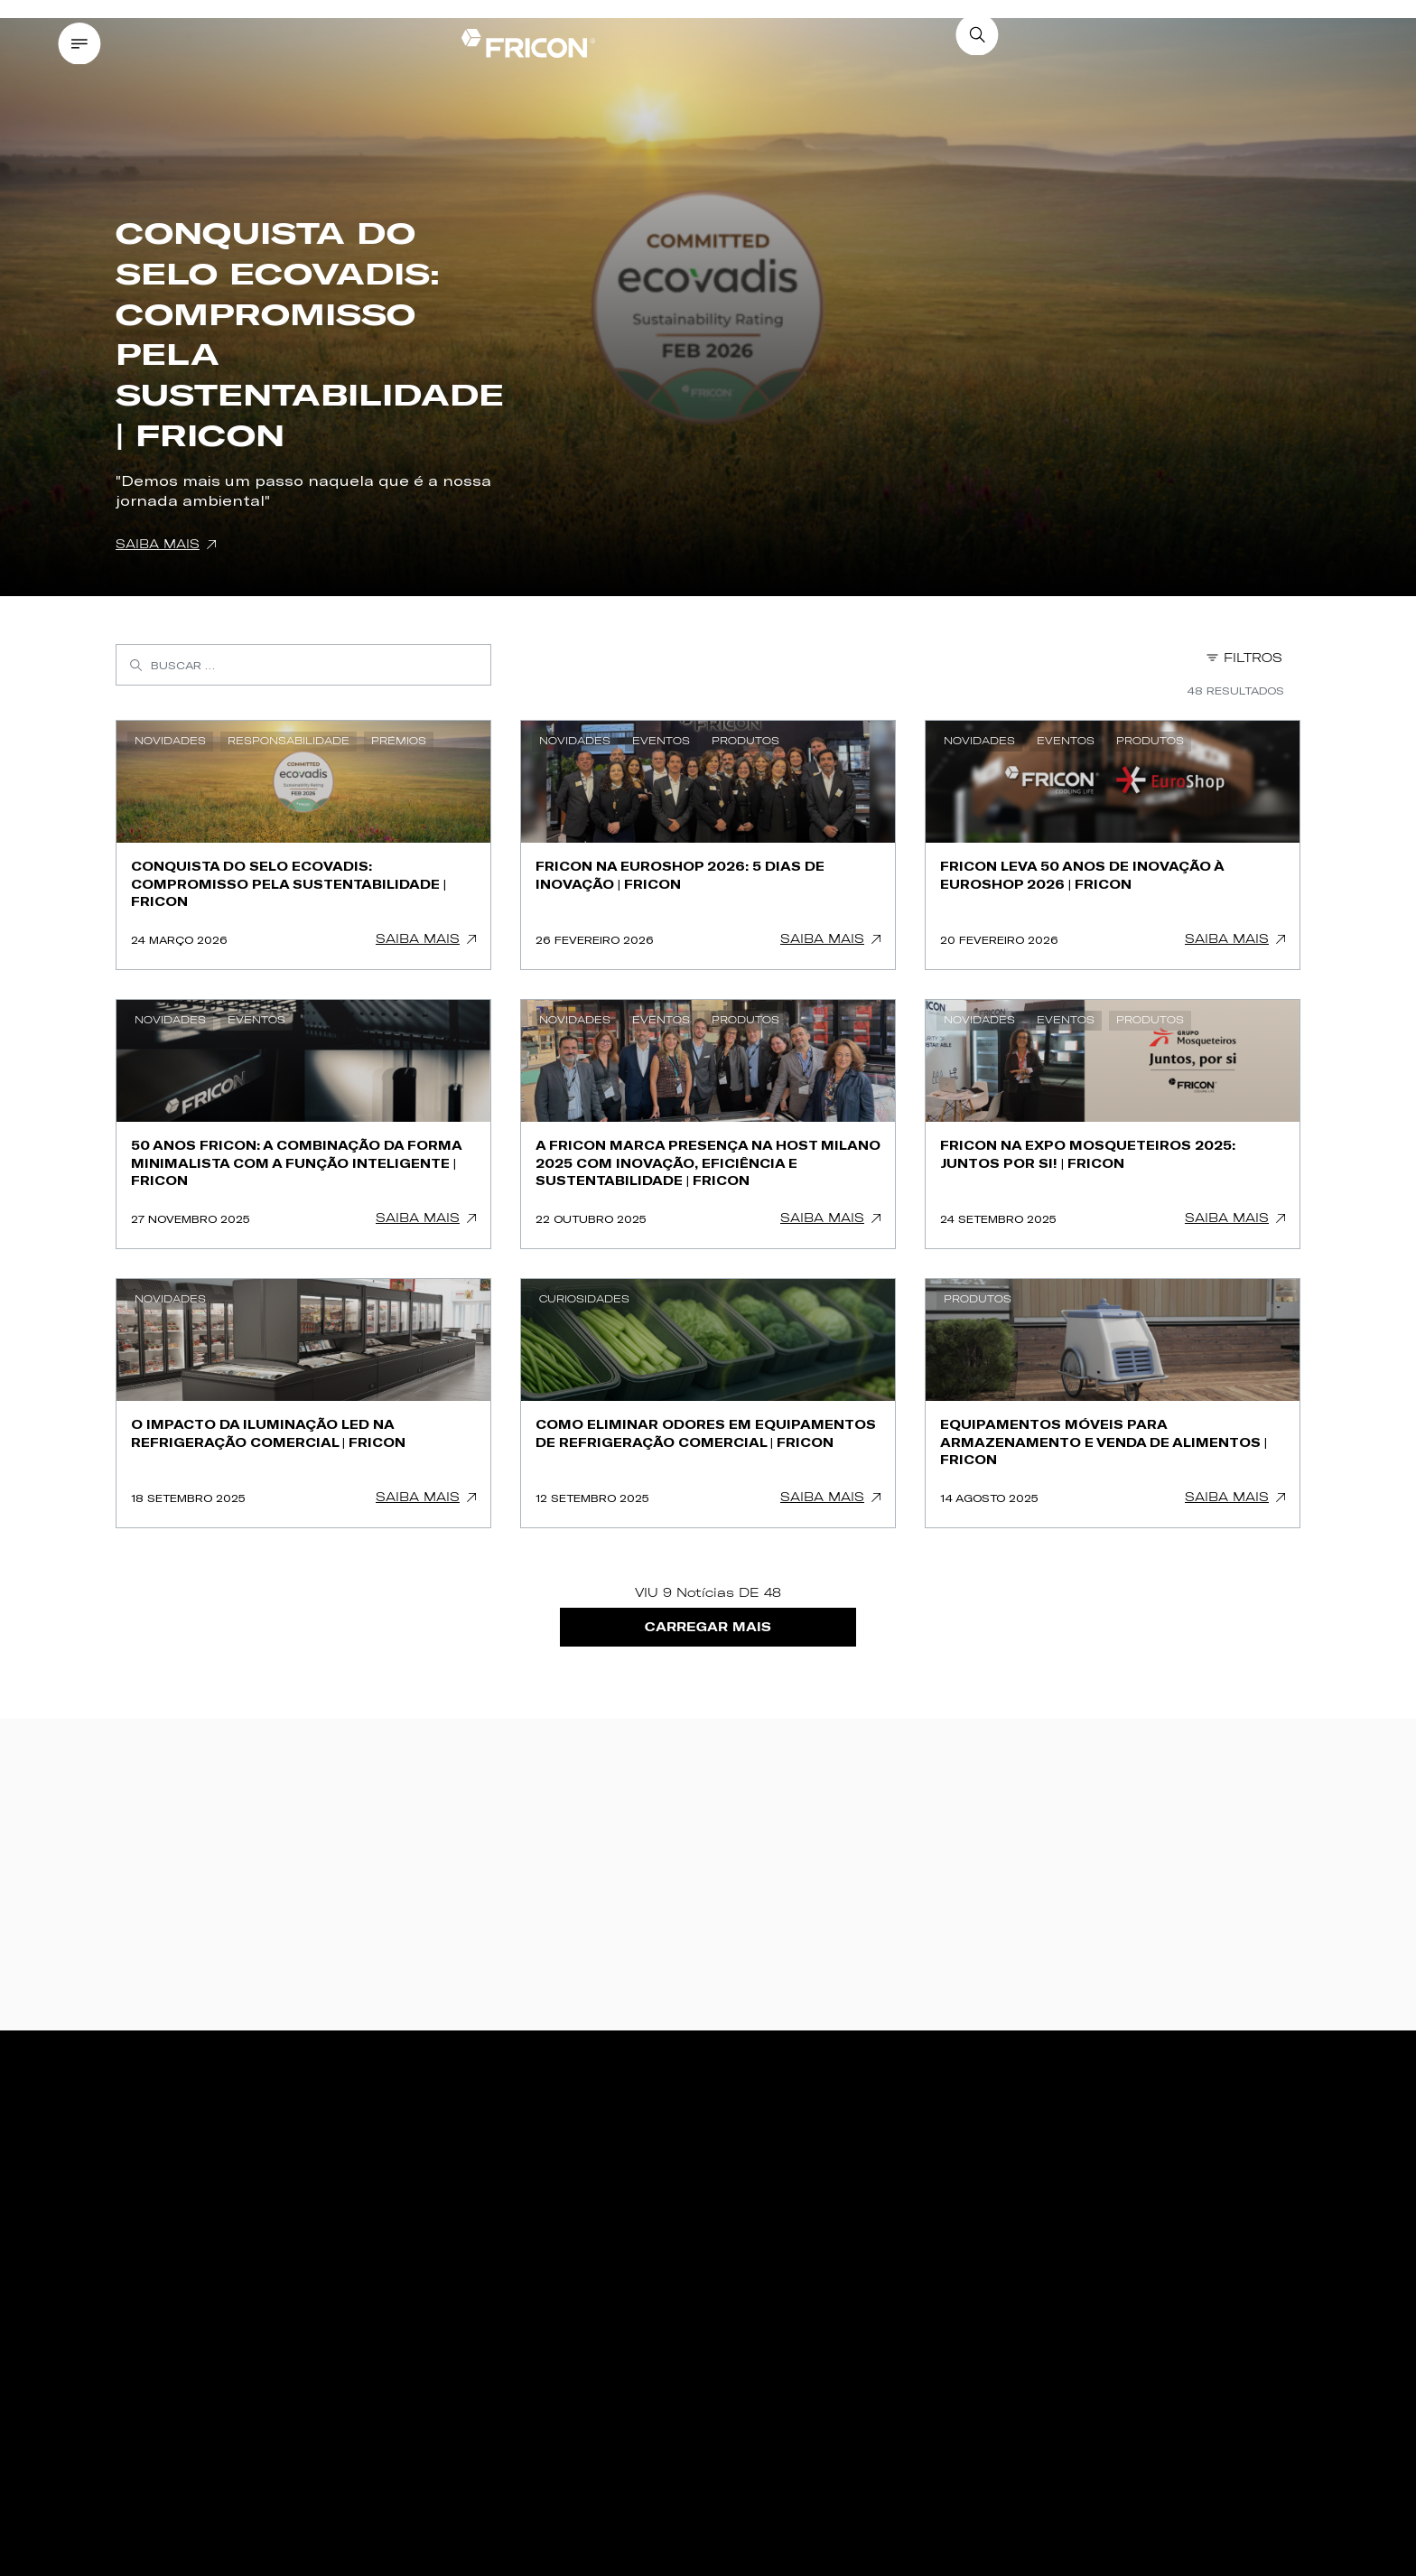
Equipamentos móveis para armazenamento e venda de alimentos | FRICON (1103, 1441)
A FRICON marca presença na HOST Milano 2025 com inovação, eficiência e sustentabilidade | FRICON (708, 1162)
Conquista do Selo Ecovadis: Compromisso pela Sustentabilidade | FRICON (288, 883)
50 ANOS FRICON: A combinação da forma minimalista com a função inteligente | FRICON (296, 1162)
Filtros (1243, 657)
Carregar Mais (708, 1627)
